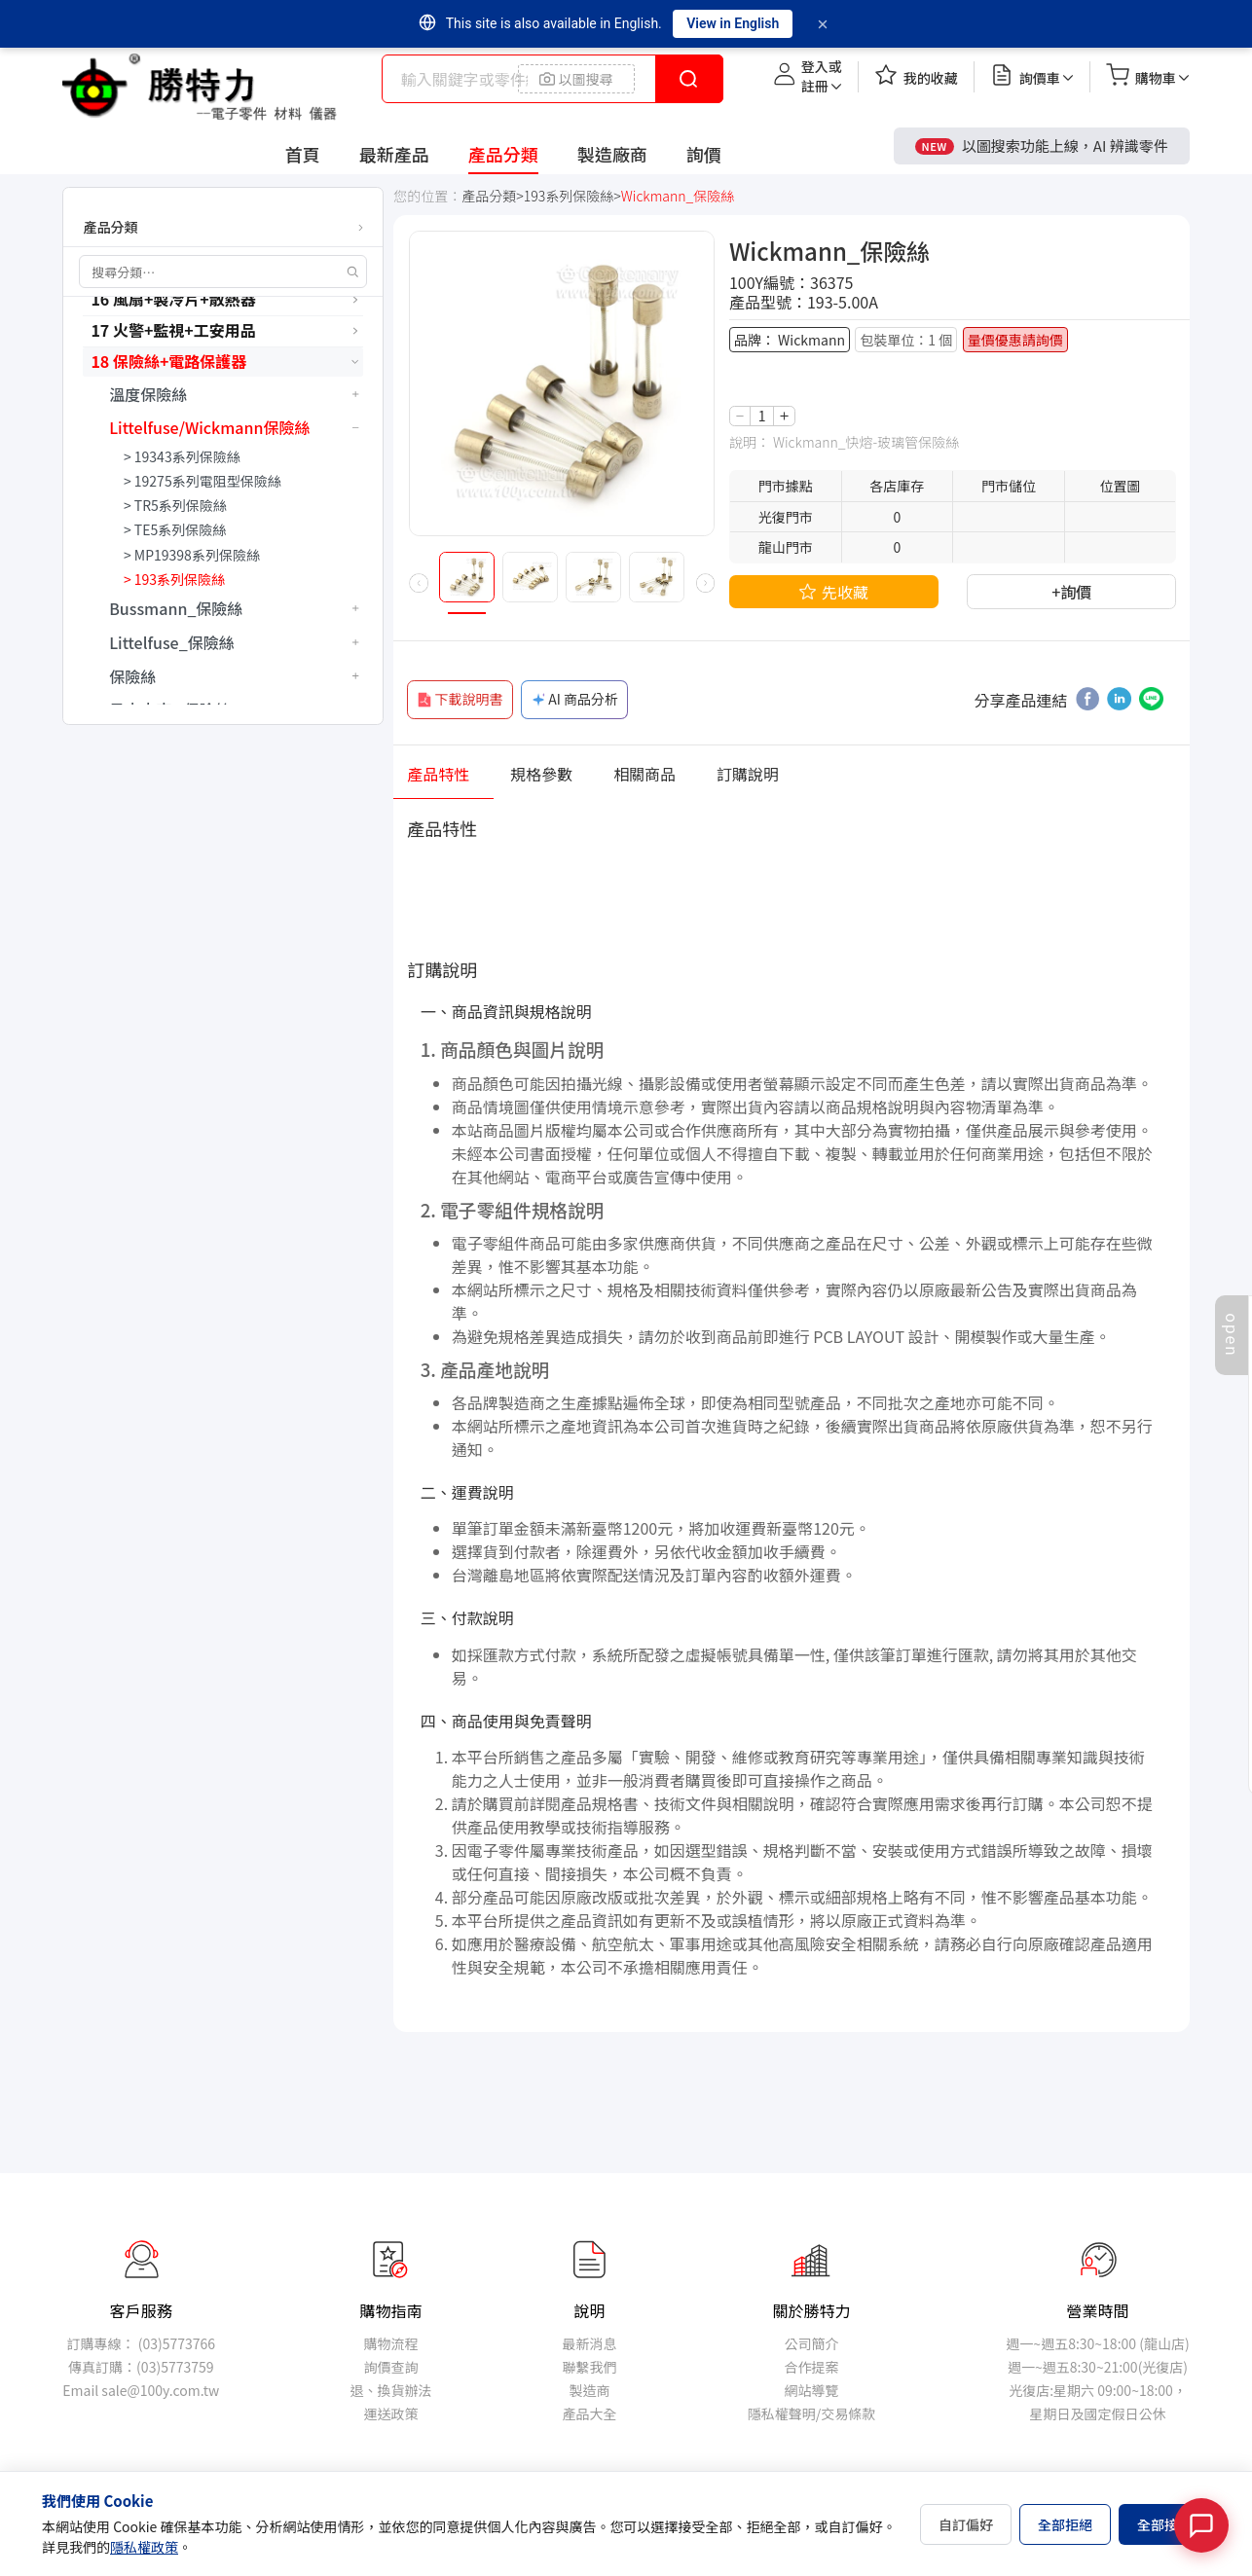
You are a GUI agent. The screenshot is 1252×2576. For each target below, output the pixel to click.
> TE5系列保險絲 (175, 529)
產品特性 (438, 772)
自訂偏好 (966, 2524)
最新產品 (394, 153)
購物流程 (390, 2343)
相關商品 (644, 772)
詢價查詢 (390, 2366)
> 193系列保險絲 (174, 579)
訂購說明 (748, 772)
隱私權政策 (144, 2547)
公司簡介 (811, 2343)
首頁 (302, 153)
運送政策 (390, 2413)
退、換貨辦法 (390, 2390)
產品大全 (590, 2413)
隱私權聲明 (782, 2413)
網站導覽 (811, 2390)
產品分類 (503, 153)
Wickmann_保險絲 (678, 196)
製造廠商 (612, 153)
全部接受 (1164, 2524)
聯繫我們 (590, 2366)
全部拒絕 (1065, 2524)
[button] (418, 583)
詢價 (703, 153)
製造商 (590, 2390)
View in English (732, 23)
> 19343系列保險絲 (182, 456)
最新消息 (590, 2343)
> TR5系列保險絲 (175, 505)
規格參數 (541, 772)
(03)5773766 (176, 2343)
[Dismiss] (822, 24)
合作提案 (811, 2366)
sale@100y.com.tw (160, 2390)
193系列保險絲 (568, 196)
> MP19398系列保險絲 (192, 554)
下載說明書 (459, 698)
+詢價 (1071, 590)
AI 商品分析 (573, 698)
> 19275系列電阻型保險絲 (202, 480)
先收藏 (833, 591)
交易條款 (848, 2413)
